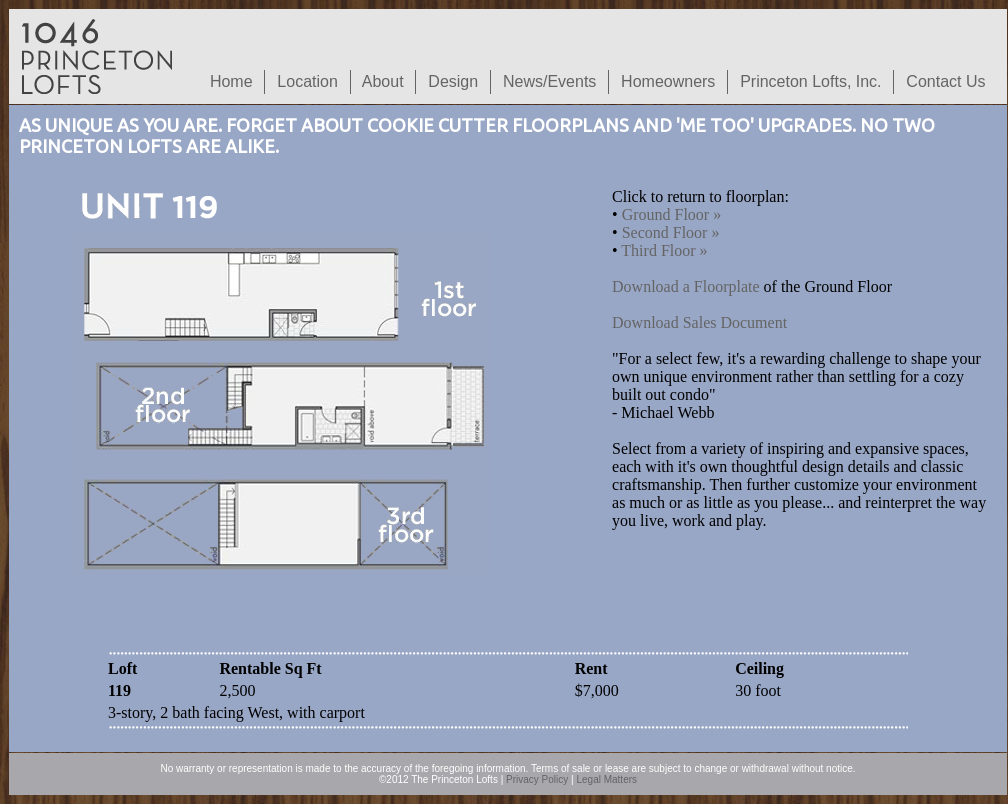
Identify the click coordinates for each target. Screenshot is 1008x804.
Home (231, 81)
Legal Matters (606, 779)
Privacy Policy (537, 779)
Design (453, 81)
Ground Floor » (672, 214)
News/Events (549, 81)
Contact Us (945, 81)
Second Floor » (671, 232)
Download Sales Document (699, 322)
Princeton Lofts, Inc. (810, 81)
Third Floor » (664, 250)
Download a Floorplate (686, 286)
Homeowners (668, 81)
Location (307, 81)
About (383, 81)
